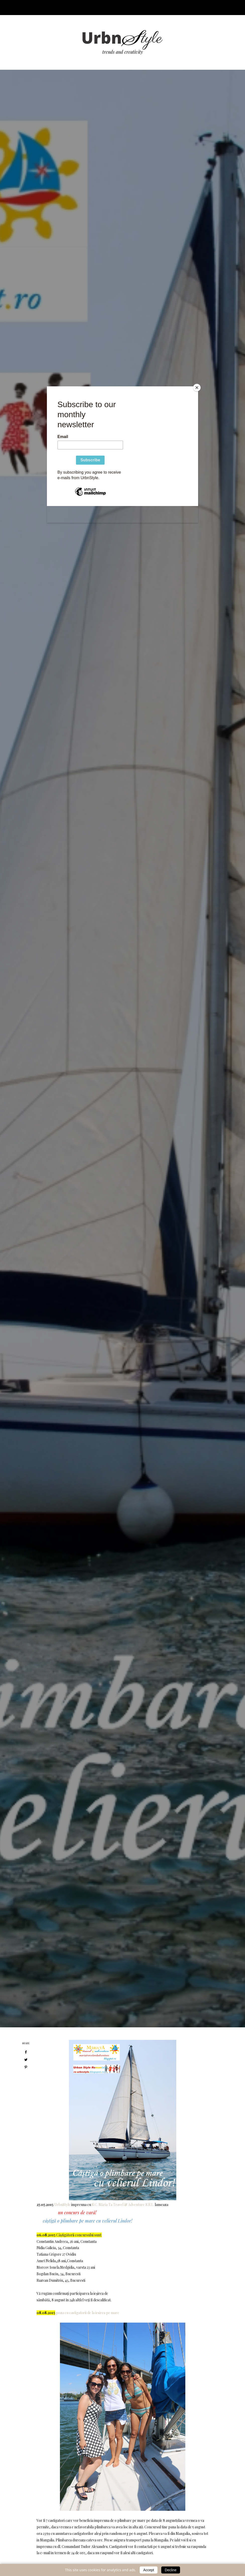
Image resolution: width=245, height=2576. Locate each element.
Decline (171, 2570)
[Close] (197, 387)
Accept (148, 2570)
